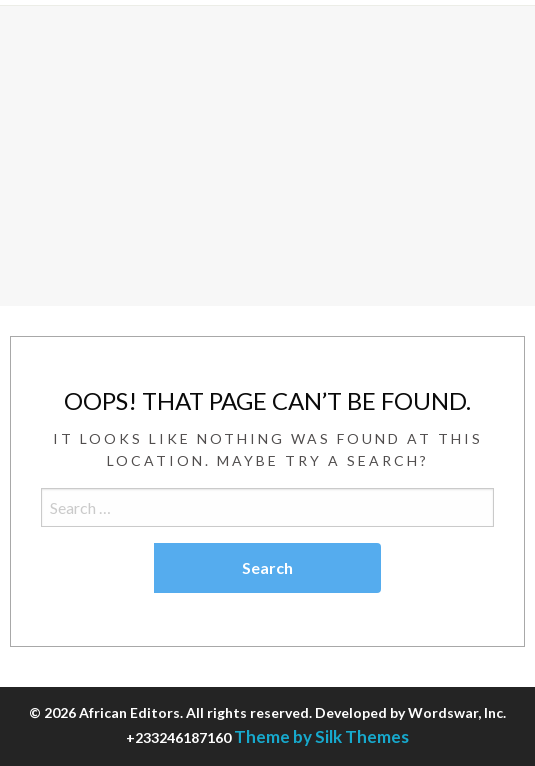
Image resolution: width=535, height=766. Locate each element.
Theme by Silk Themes (321, 736)
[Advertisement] (267, 156)
